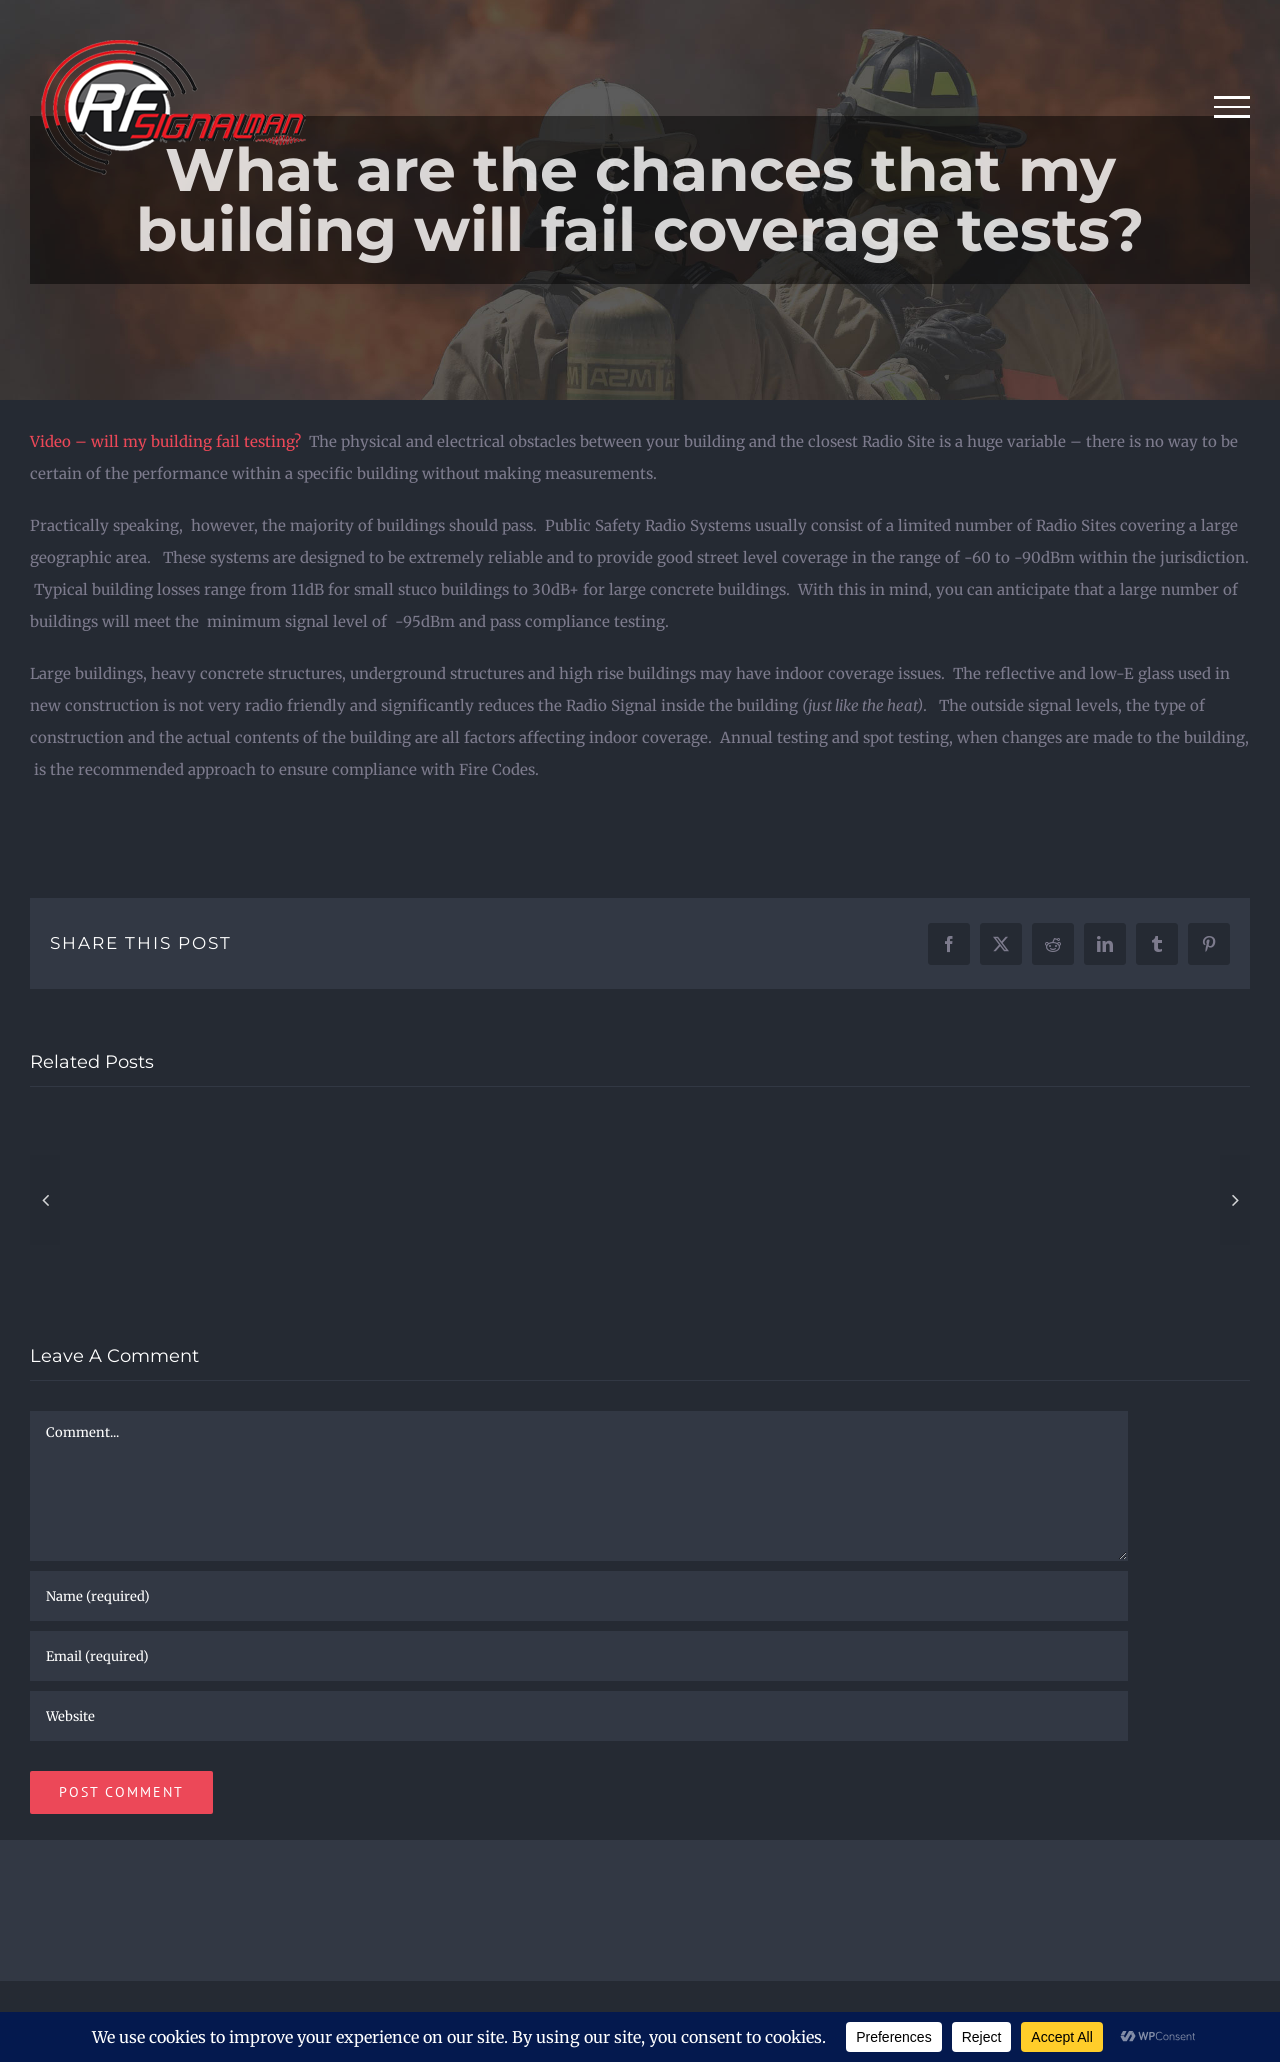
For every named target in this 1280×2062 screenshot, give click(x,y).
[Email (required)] (579, 1656)
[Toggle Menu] (1232, 107)
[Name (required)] (579, 1596)
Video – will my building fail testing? (165, 441)
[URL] (579, 1716)
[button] (45, 1200)
